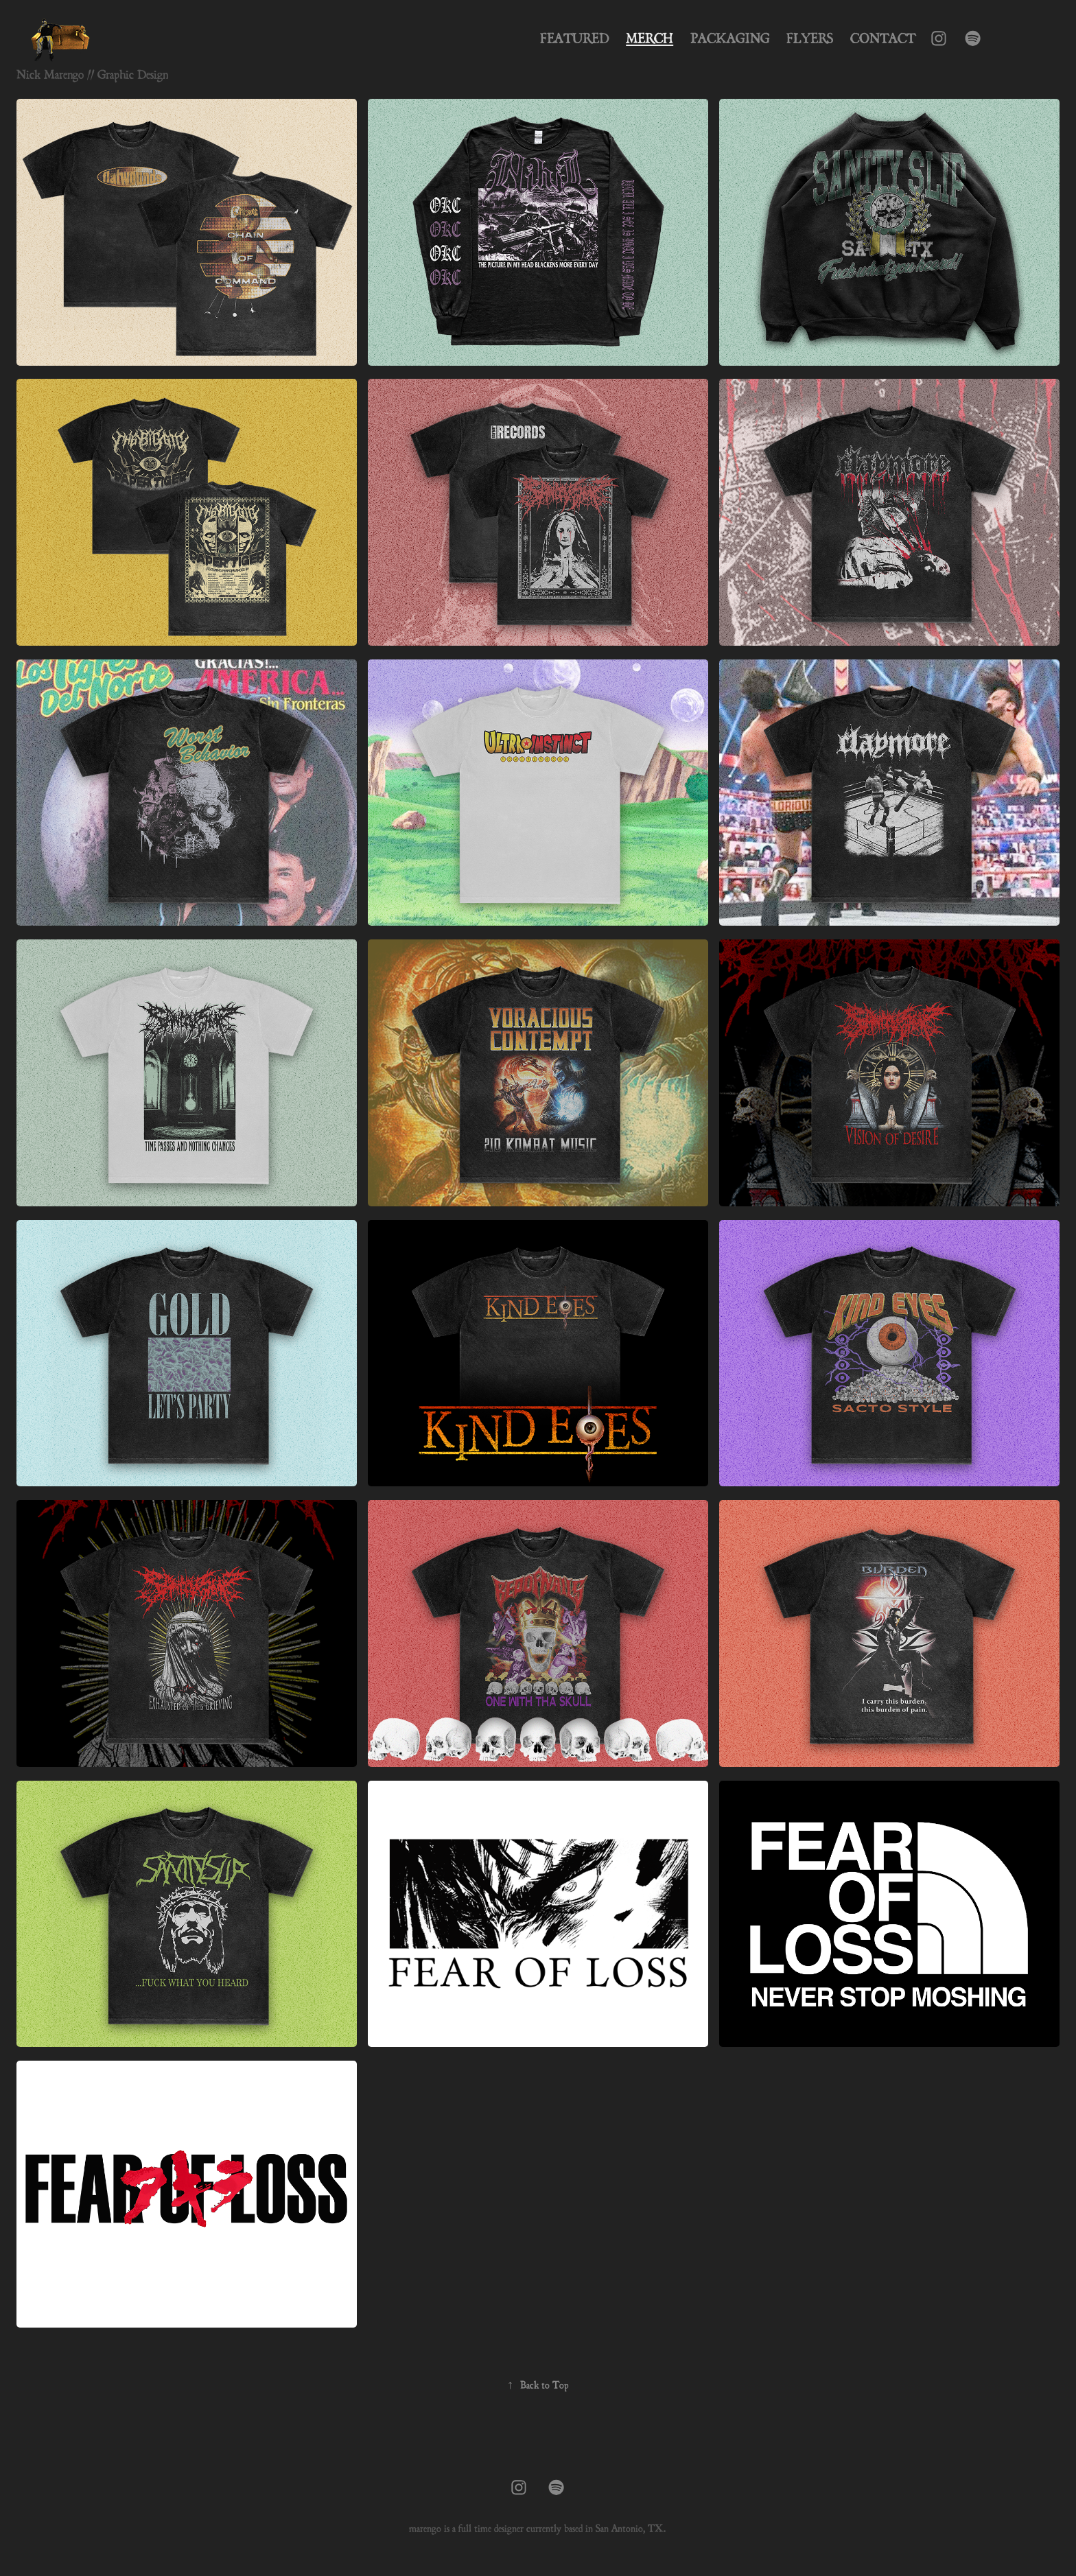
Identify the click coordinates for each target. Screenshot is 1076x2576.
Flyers (809, 38)
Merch (649, 38)
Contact (882, 38)
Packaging (730, 38)
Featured (574, 38)
